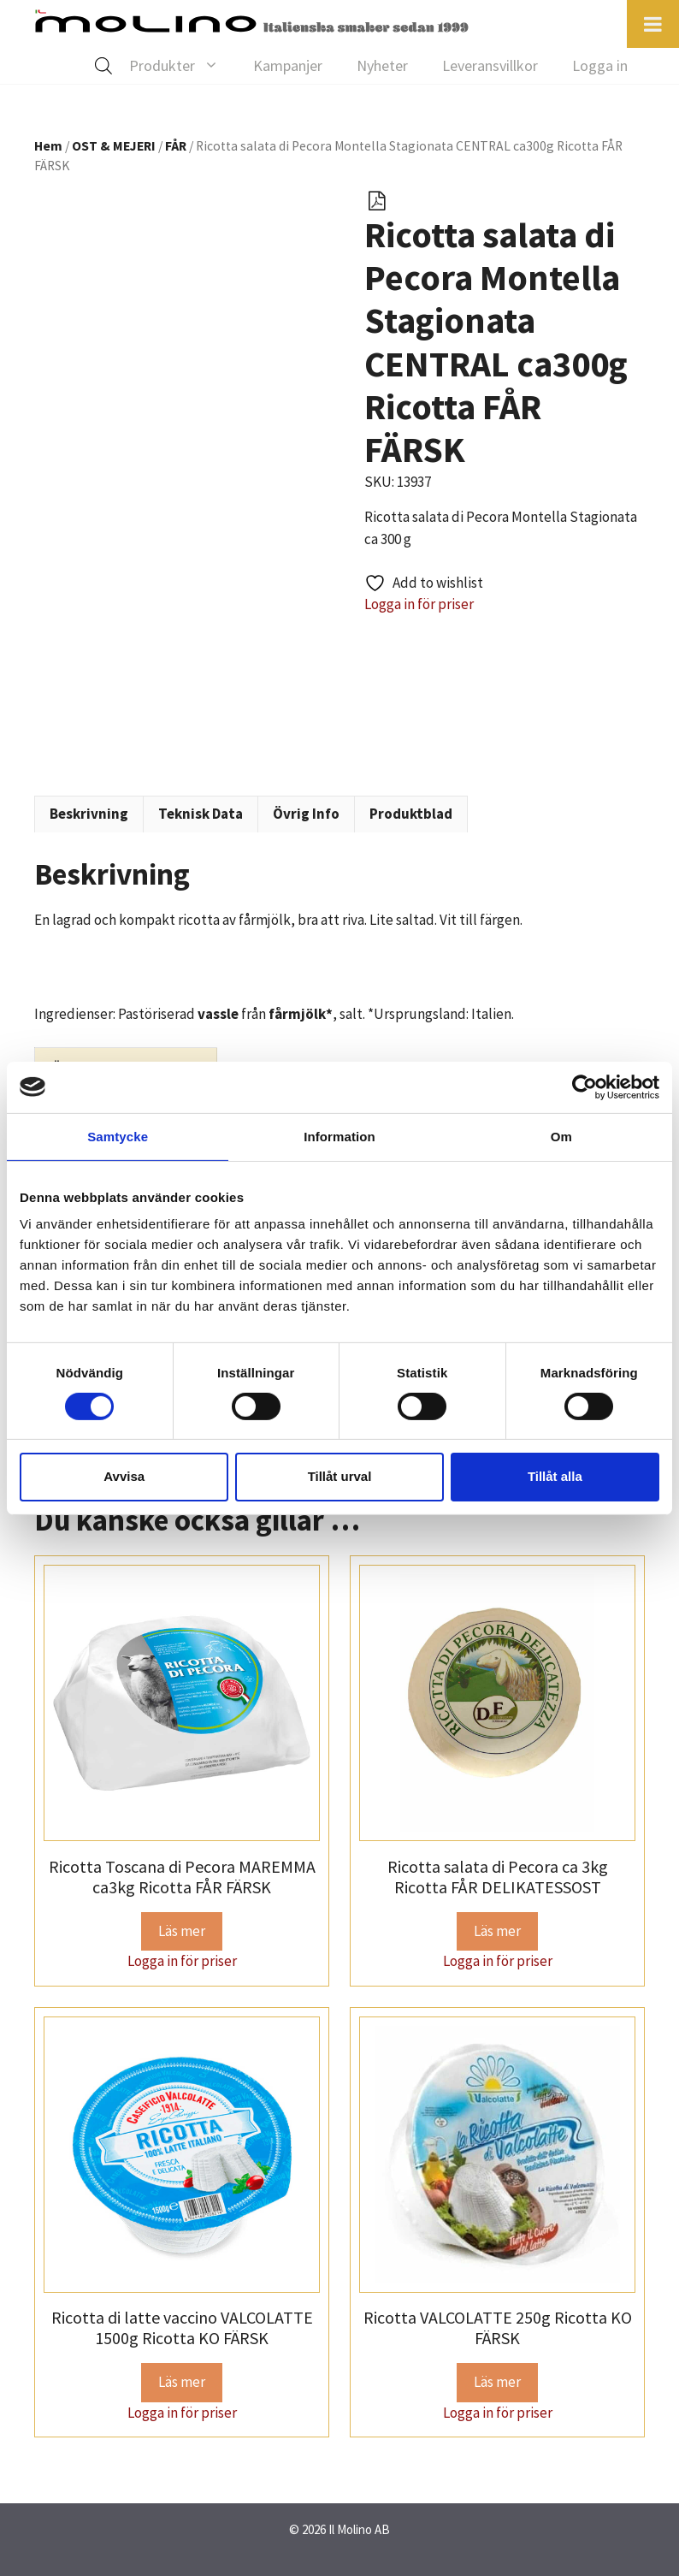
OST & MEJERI (114, 146)
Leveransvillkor (490, 65)
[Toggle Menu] (653, 24)
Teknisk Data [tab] (200, 813)
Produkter (182, 66)
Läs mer (181, 1931)
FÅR (175, 146)
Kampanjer (287, 65)
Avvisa (124, 1476)
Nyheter (382, 65)
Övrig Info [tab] (306, 813)
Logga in (600, 65)
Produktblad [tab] (410, 813)
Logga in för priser (419, 604)
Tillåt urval (340, 1476)
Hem (48, 146)
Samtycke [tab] (117, 1135)
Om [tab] (561, 1135)
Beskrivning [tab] (89, 813)
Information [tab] (339, 1135)
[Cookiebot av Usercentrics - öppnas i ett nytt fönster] (584, 1086)
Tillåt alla (555, 1476)
